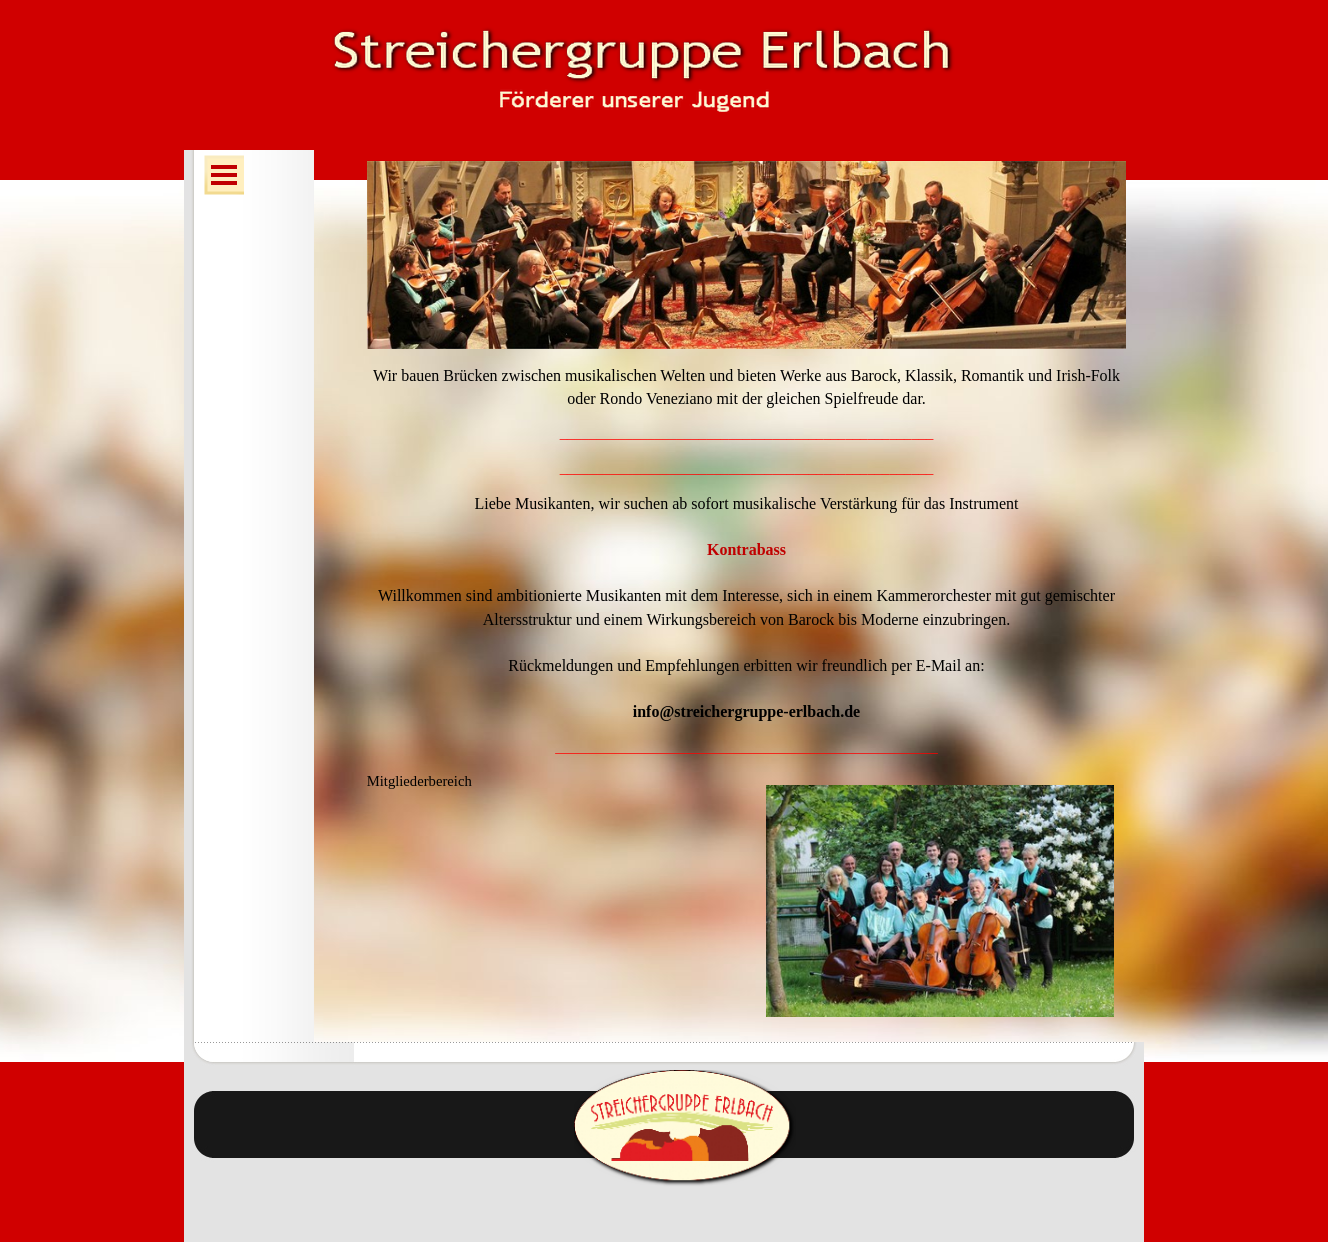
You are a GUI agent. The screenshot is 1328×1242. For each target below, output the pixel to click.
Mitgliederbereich (419, 781)
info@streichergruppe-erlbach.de (746, 711)
